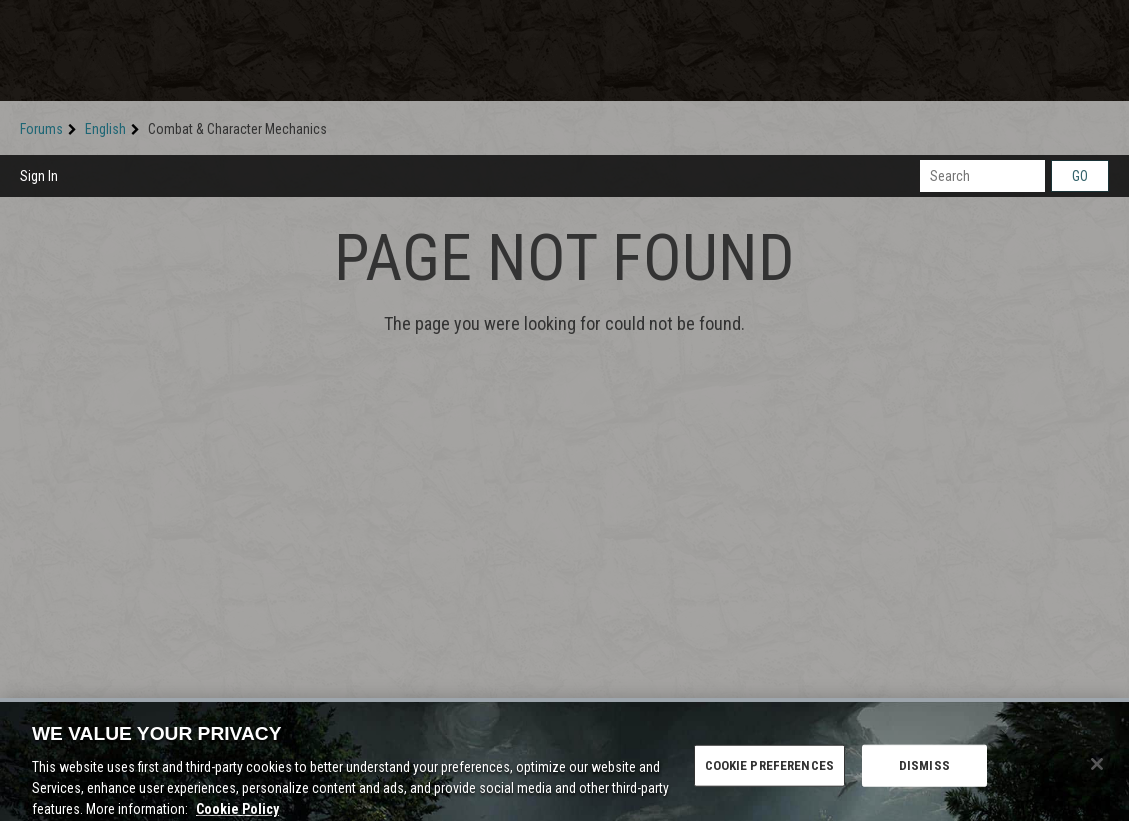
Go (1080, 176)
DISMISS (924, 770)
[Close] (1097, 769)
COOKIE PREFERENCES (769, 770)
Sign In (39, 176)
